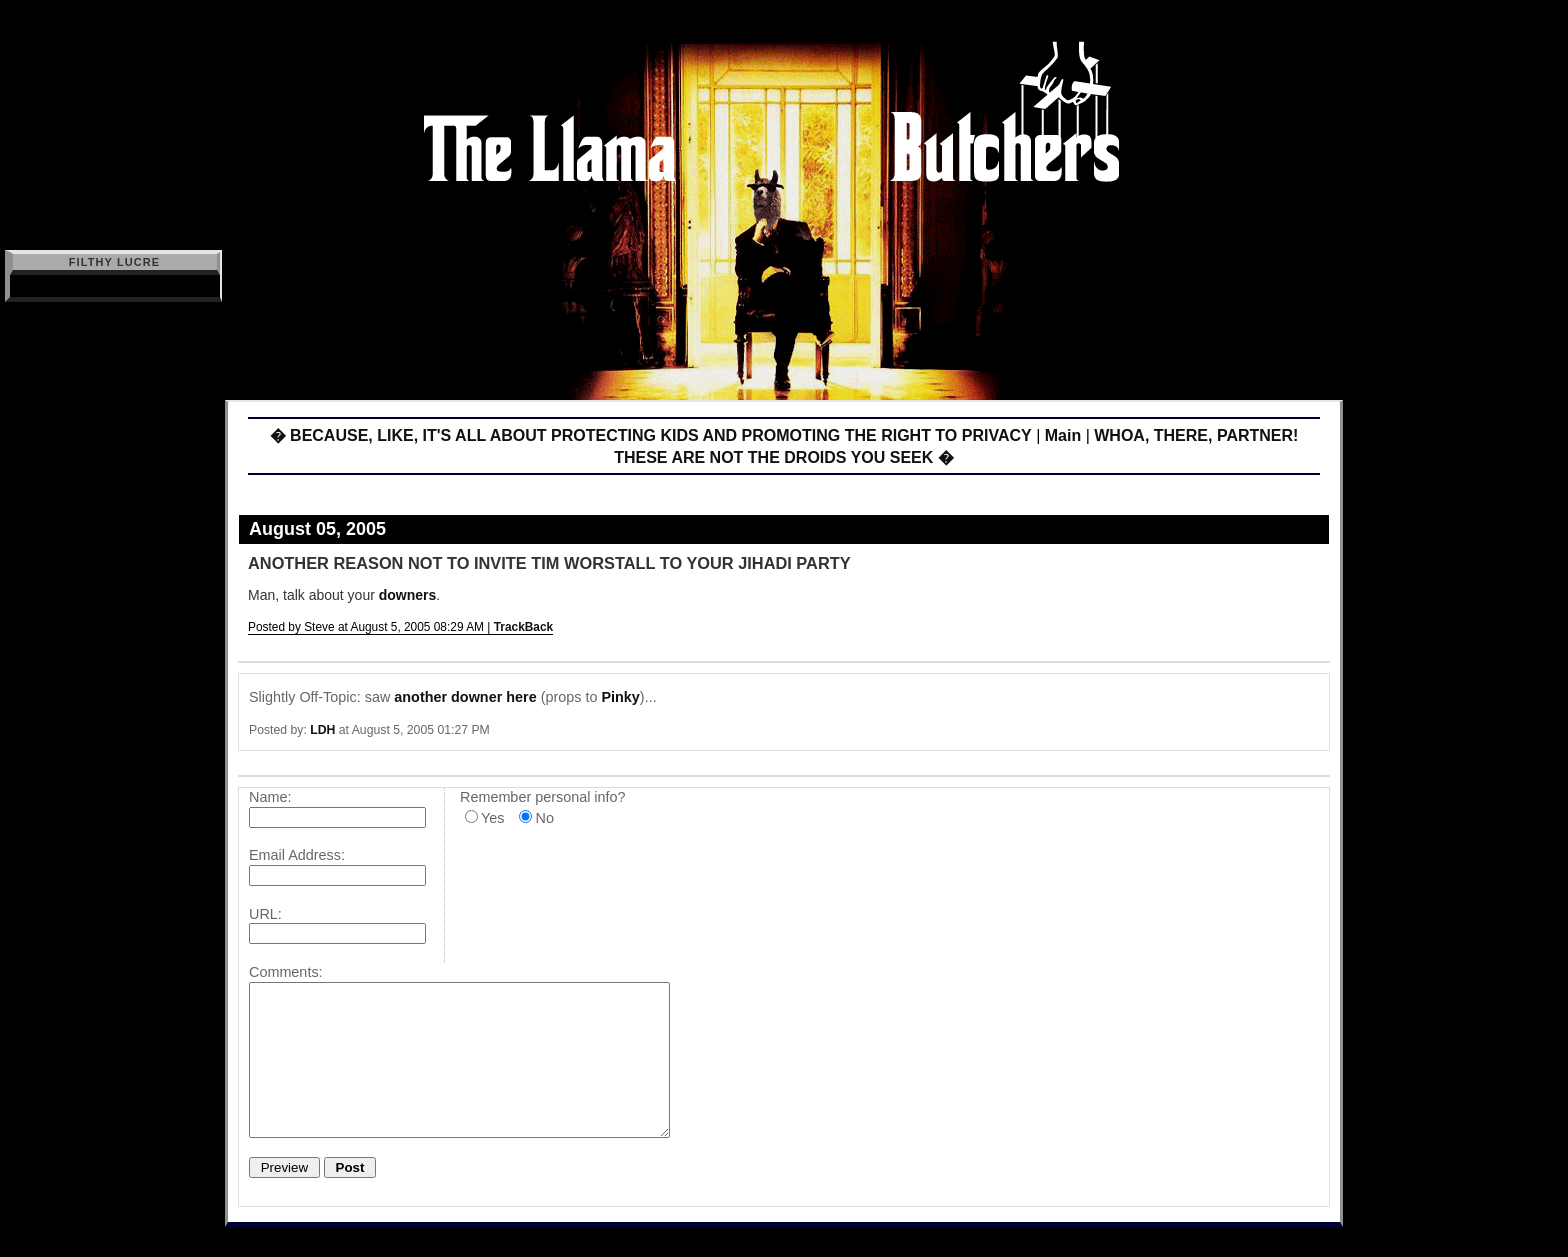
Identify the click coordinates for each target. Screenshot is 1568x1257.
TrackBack (524, 627)
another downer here (465, 697)
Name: (270, 797)
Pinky (620, 697)
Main (1063, 435)
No (544, 818)
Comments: (286, 972)
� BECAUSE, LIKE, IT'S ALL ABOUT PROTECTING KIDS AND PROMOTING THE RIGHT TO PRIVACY (651, 435)
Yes (492, 818)
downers (408, 595)
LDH (322, 730)
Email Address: (297, 855)
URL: (265, 914)
